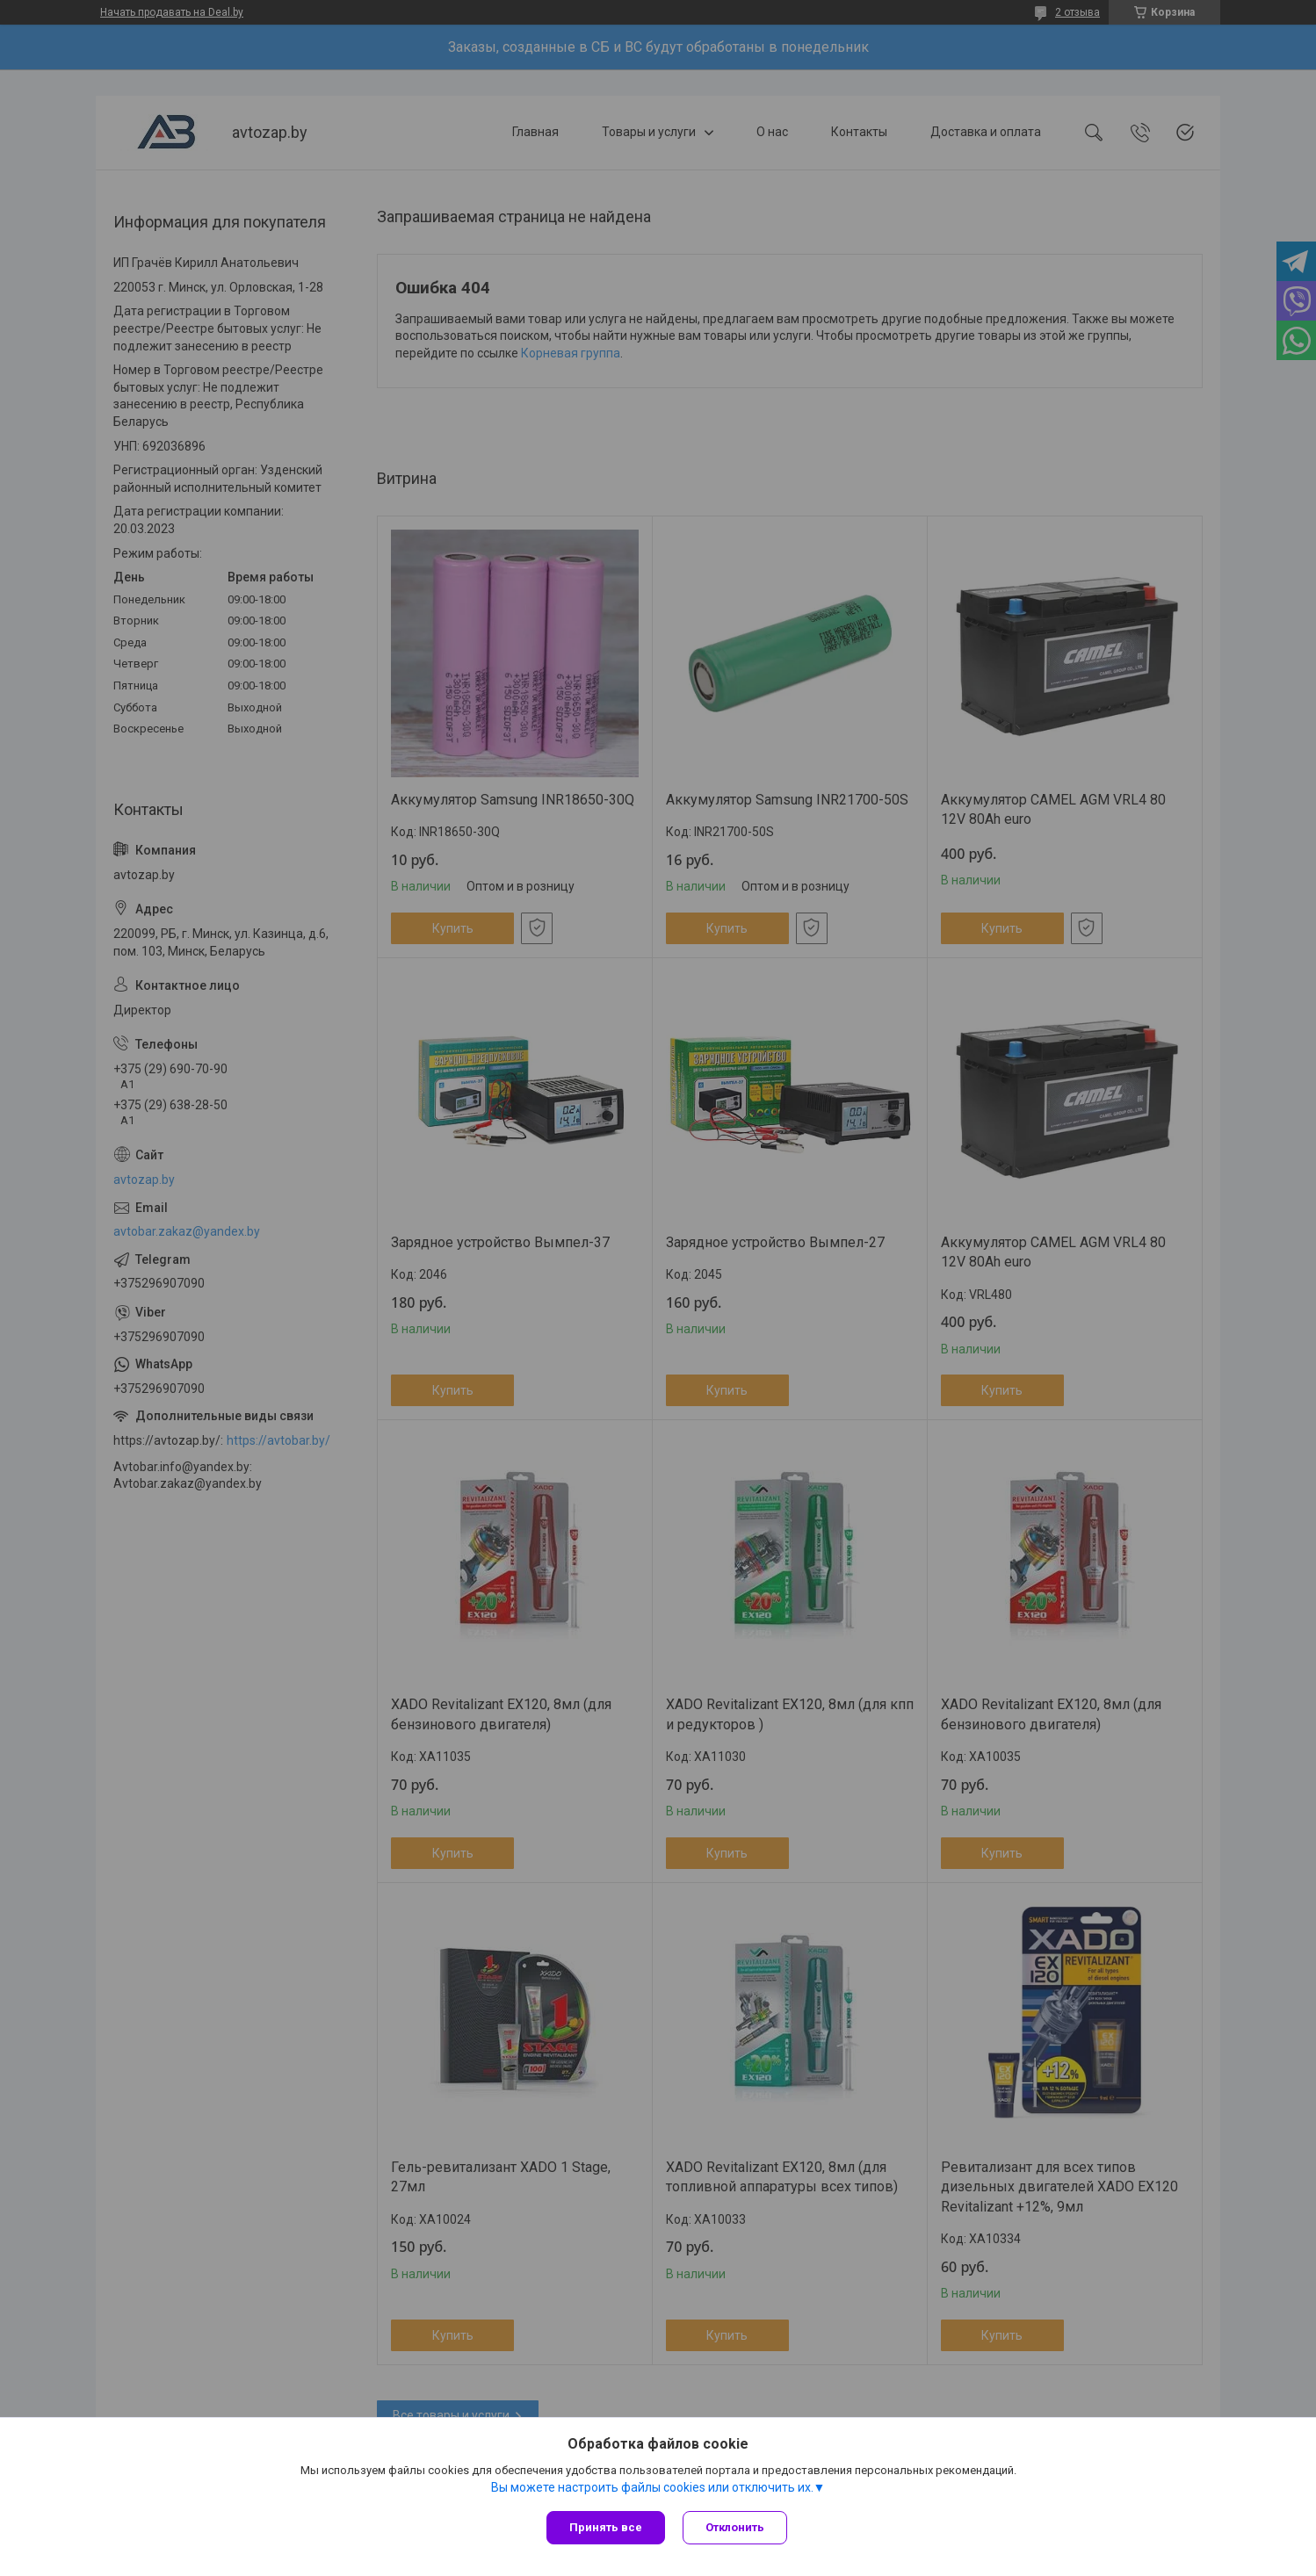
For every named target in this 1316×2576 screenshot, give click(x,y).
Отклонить (734, 2527)
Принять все (605, 2527)
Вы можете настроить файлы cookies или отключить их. (652, 2487)
